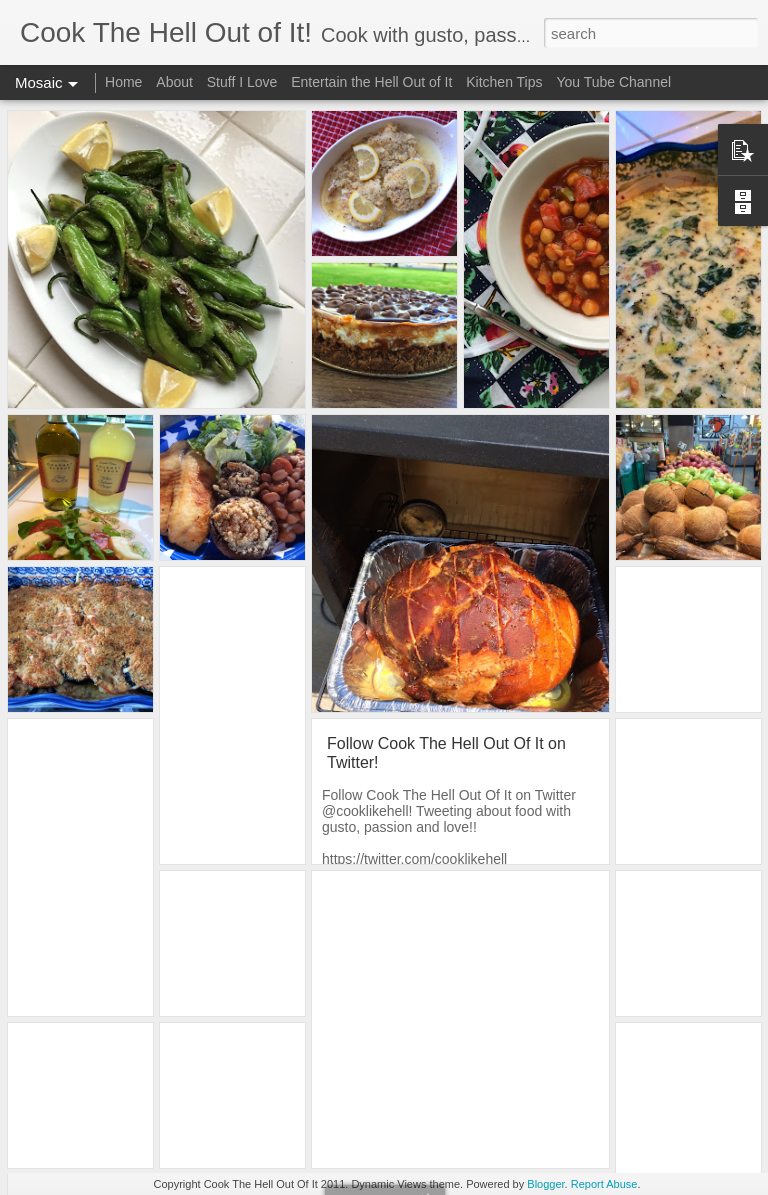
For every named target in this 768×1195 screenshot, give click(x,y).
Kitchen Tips (504, 82)
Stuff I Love (242, 82)
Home (123, 82)
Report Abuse (604, 1184)
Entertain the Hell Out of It (371, 82)
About (174, 82)
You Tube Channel (613, 82)
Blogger (545, 1184)
